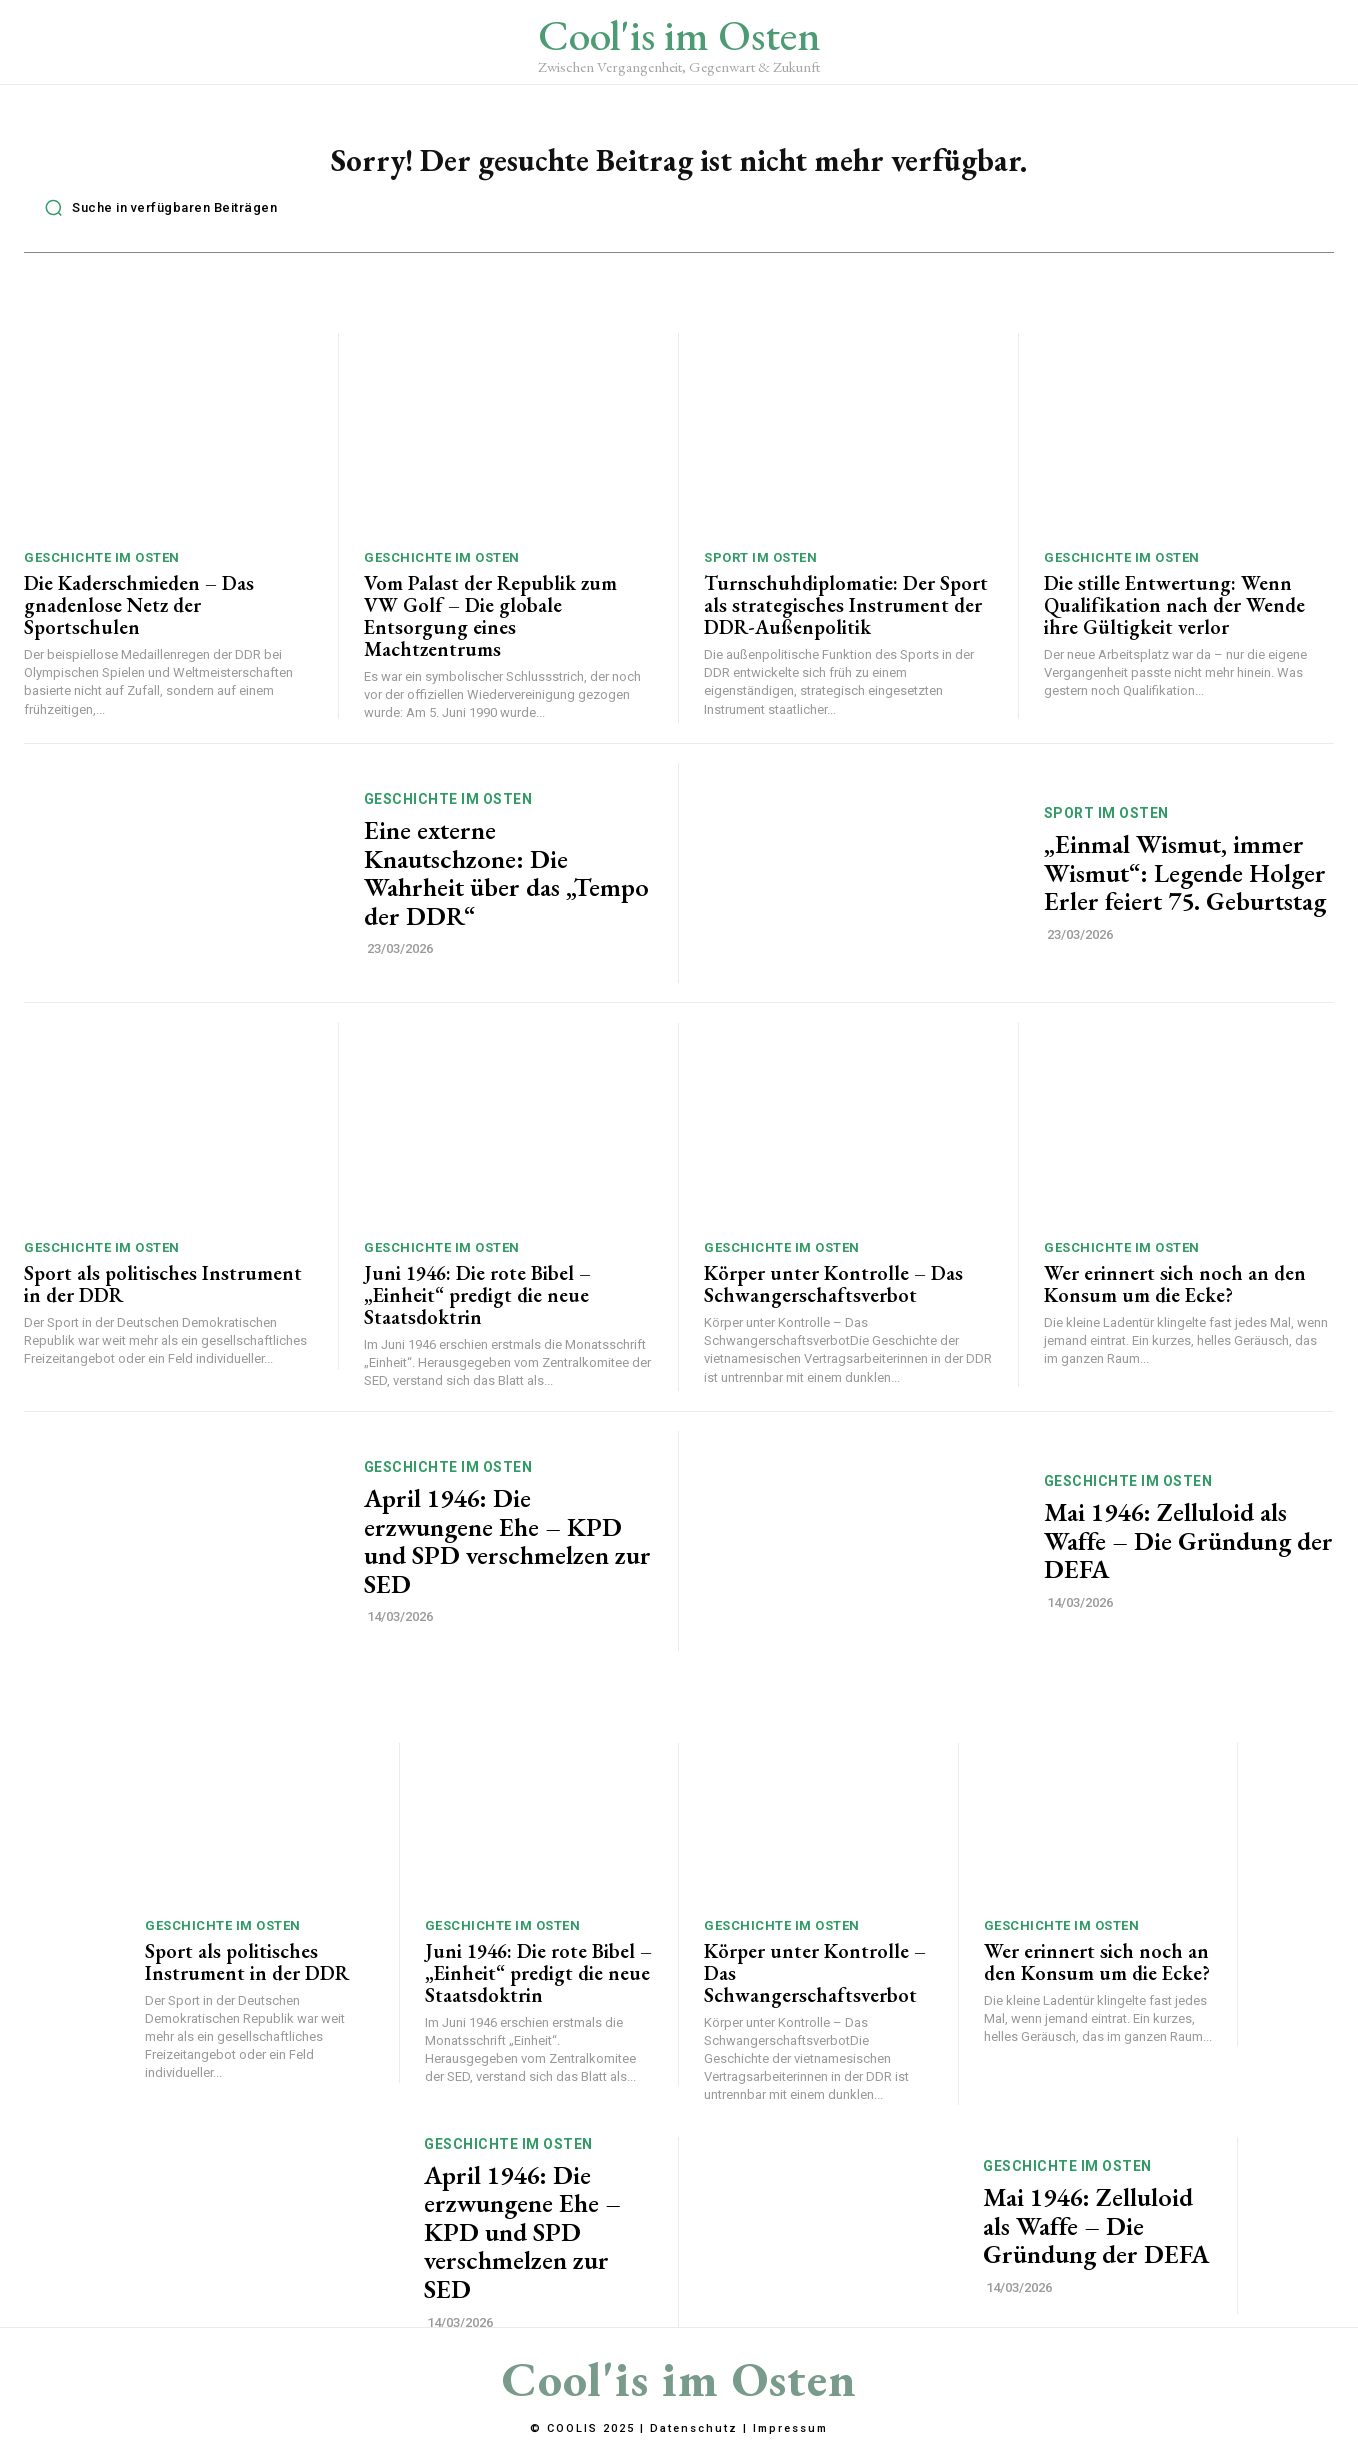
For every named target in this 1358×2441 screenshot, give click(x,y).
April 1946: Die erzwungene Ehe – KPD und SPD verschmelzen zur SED (507, 1552)
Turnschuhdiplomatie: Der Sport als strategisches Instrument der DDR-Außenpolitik (846, 616)
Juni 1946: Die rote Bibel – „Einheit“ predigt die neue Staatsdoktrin (477, 1306)
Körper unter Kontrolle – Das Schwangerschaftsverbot (833, 1295)
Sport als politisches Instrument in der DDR (163, 1295)
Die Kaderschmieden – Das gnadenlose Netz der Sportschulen (139, 616)
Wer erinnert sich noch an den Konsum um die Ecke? (1175, 1295)
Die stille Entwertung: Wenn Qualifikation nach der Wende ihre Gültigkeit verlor (1174, 616)
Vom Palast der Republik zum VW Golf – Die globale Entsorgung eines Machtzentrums (490, 627)
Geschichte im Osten (102, 568)
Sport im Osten (760, 568)
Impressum (790, 2429)
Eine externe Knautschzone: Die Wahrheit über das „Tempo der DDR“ (506, 884)
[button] (155, 219)
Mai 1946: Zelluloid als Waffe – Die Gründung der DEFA (1188, 1551)
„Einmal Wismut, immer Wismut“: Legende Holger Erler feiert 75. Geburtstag (1185, 883)
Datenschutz (694, 2429)
